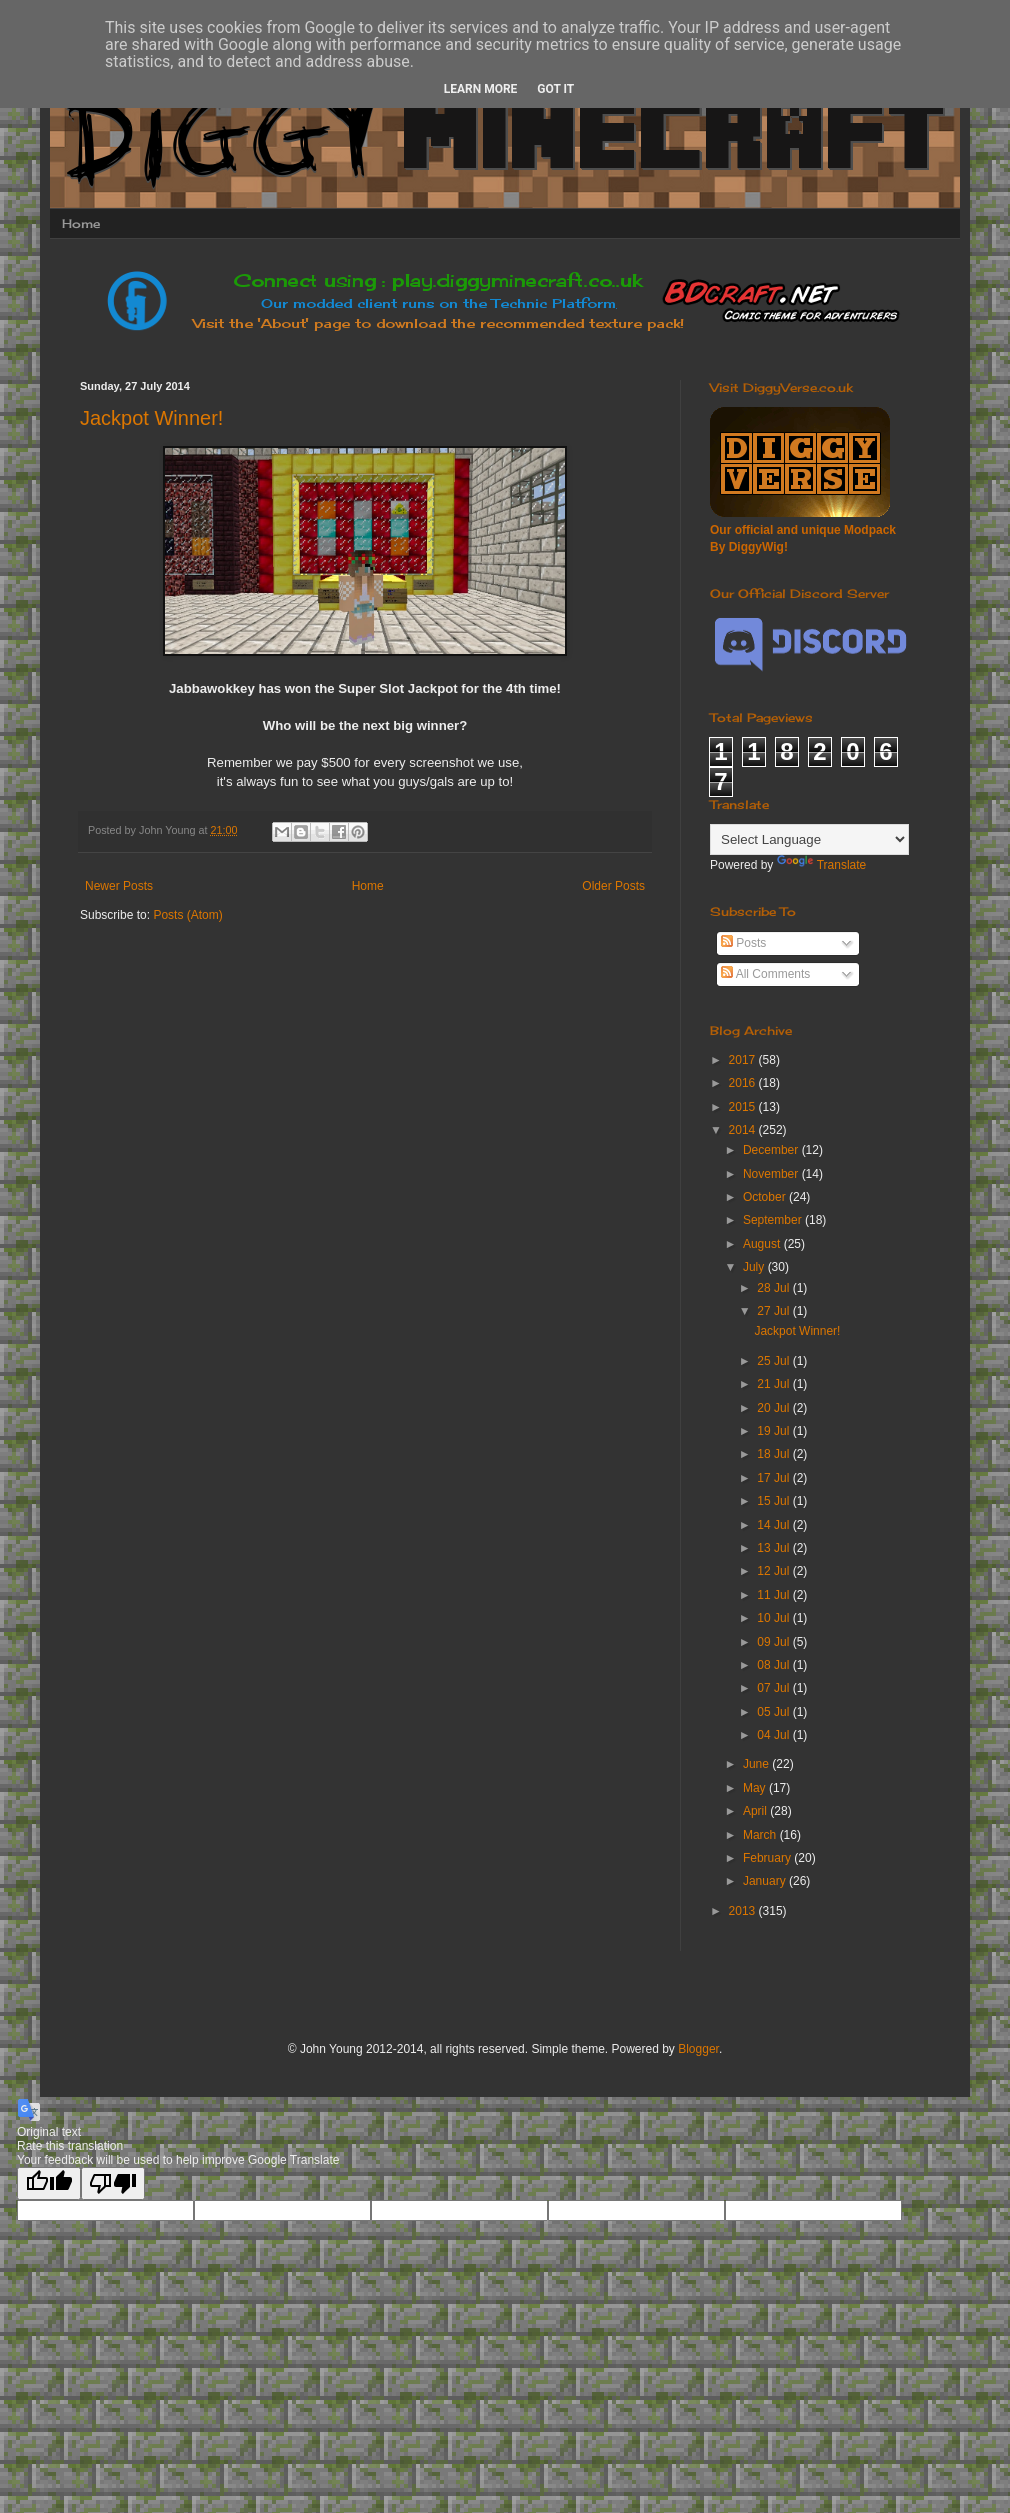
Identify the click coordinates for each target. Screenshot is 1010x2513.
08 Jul (774, 1665)
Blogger (698, 2049)
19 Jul (774, 1431)
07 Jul (774, 1688)
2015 (744, 1107)
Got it (555, 89)
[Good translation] (49, 2183)
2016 (744, 1083)
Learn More (481, 89)
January (766, 1881)
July (755, 1267)
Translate (822, 865)
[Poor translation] (113, 2183)
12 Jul (774, 1571)
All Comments (765, 974)
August (763, 1244)
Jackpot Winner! (151, 418)
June (757, 1764)
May (756, 1788)
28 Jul (774, 1288)
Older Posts (613, 886)
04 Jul (774, 1735)
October (766, 1197)
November (772, 1174)
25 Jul (774, 1361)
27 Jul (774, 1311)
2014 (744, 1130)
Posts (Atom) (187, 915)
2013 (744, 1911)
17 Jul (774, 1478)
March (761, 1835)
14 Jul (774, 1525)
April (756, 1811)
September (774, 1220)
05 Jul (774, 1712)
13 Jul (774, 1548)
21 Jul (774, 1384)
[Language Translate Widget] (809, 839)
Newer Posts (119, 886)
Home (81, 223)
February (768, 1858)
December (772, 1150)
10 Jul (774, 1618)
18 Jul (774, 1454)
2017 (744, 1060)
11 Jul (774, 1595)
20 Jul (774, 1408)
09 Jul (774, 1642)
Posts (743, 943)
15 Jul (774, 1501)
